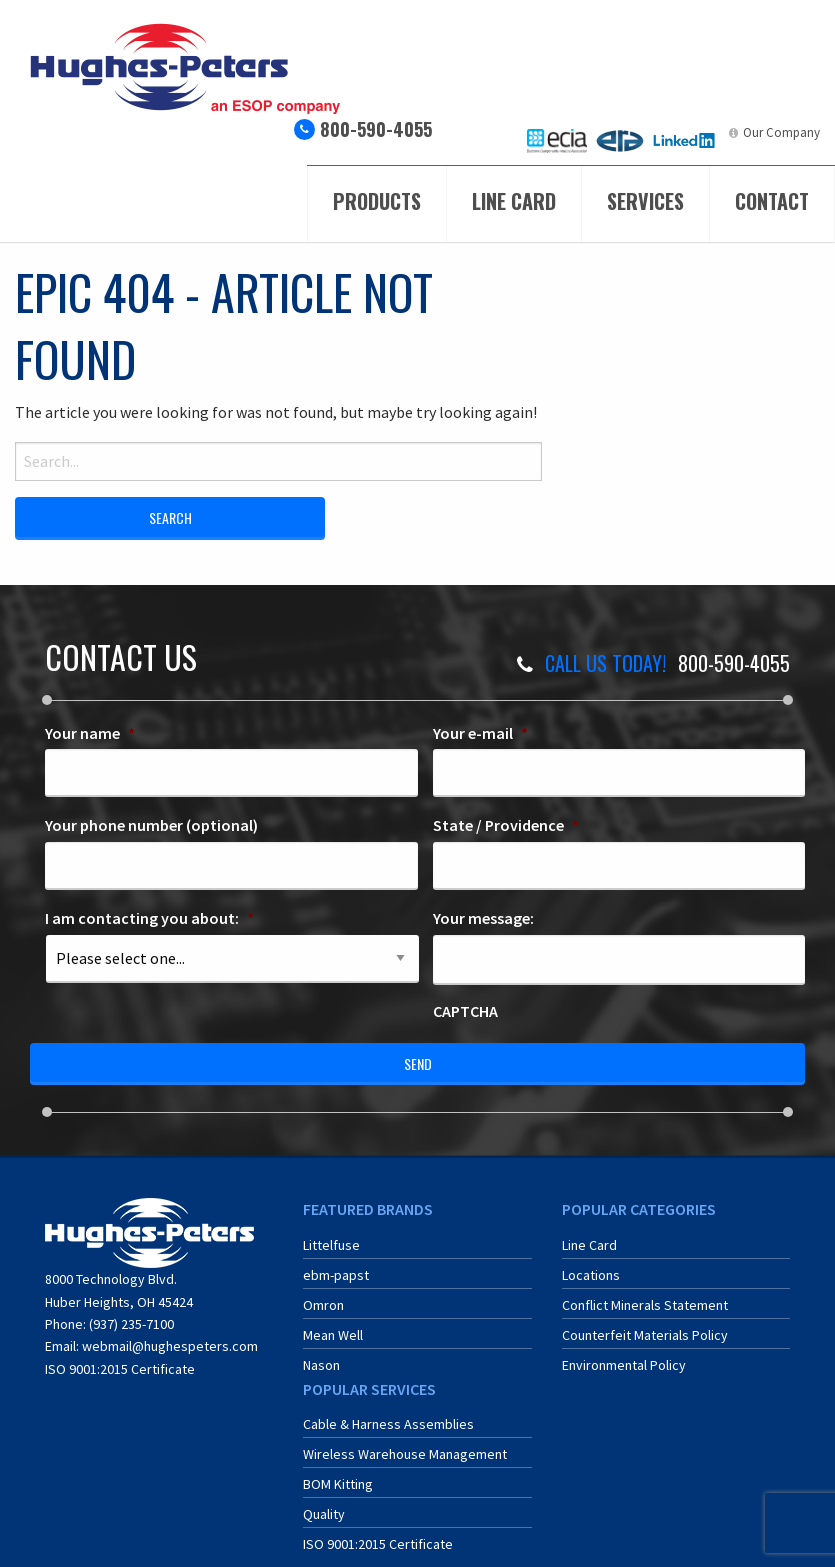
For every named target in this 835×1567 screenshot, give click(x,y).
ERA (634, 132)
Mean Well (333, 1335)
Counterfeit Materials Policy (645, 1335)
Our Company (781, 132)
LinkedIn (698, 132)
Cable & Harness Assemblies (388, 1424)
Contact (772, 201)
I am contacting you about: (149, 918)
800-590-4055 (376, 129)
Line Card (514, 201)
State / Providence (506, 825)
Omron (323, 1305)
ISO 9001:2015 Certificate (120, 1369)
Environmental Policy (624, 1365)
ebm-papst (336, 1275)
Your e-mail (480, 733)
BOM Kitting (338, 1484)
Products (377, 201)
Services (645, 201)
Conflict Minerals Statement (645, 1305)
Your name (90, 733)
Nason (321, 1365)
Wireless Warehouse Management (405, 1454)
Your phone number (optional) (151, 825)
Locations (591, 1275)
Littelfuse (331, 1245)
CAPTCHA (465, 1011)
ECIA (574, 132)
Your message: (483, 918)
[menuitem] (557, 140)
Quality (324, 1514)
